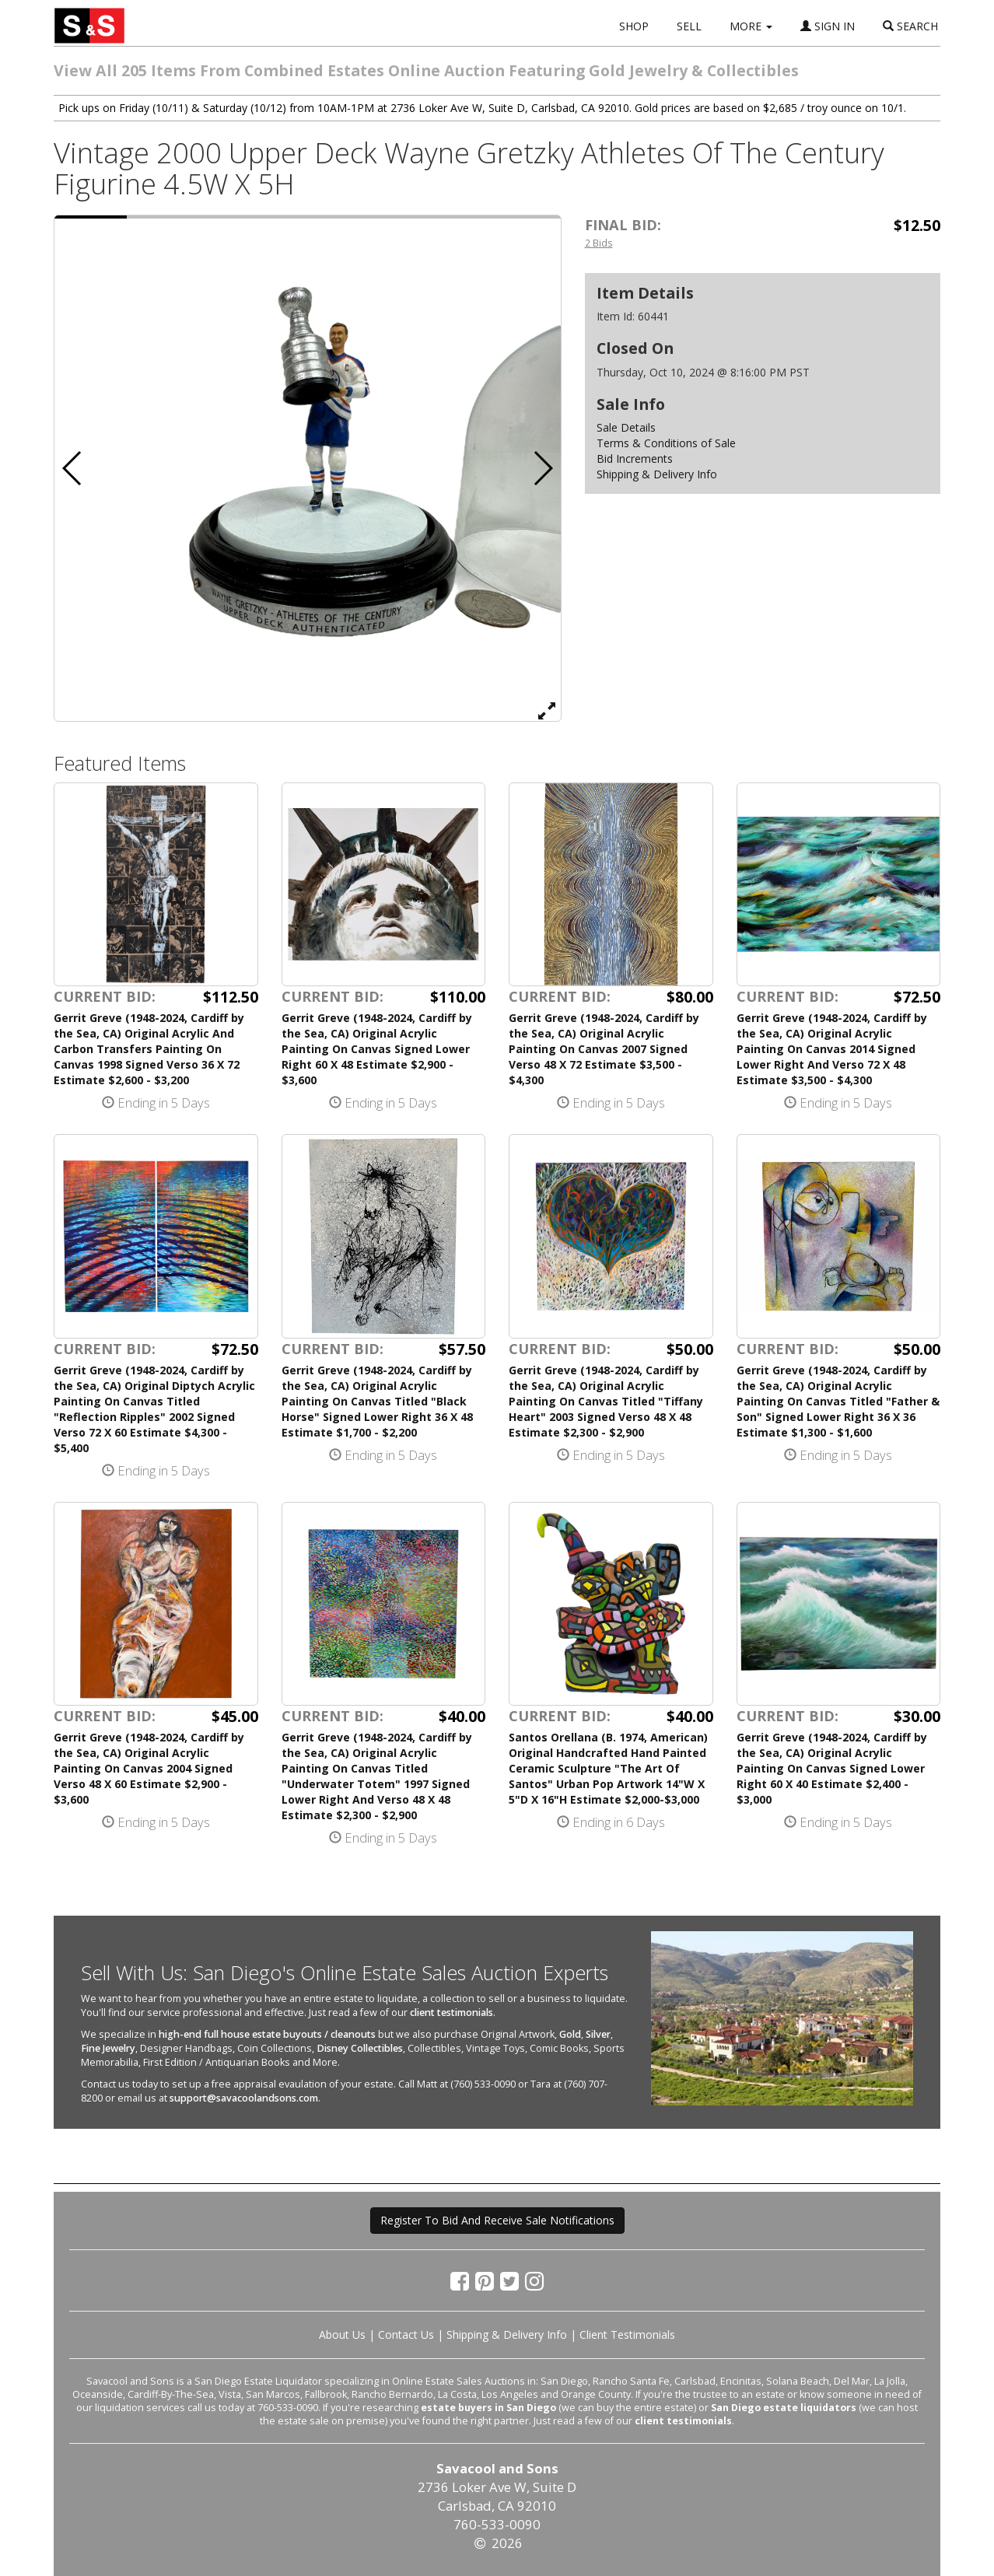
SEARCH (910, 26)
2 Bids (599, 242)
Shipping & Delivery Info (657, 474)
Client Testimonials (627, 2334)
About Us (342, 2334)
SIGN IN (827, 26)
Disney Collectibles (360, 2048)
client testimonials (451, 2012)
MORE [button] (751, 26)
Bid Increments (635, 458)
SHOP (634, 26)
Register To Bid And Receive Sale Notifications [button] (497, 2220)
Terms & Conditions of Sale (666, 443)
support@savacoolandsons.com (244, 2098)
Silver (598, 2034)
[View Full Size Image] (546, 710)
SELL (689, 26)
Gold (570, 2034)
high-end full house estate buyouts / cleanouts (267, 2034)
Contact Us (406, 2334)
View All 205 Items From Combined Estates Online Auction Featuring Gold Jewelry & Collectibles (426, 70)
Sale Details (626, 427)
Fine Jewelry (108, 2048)
